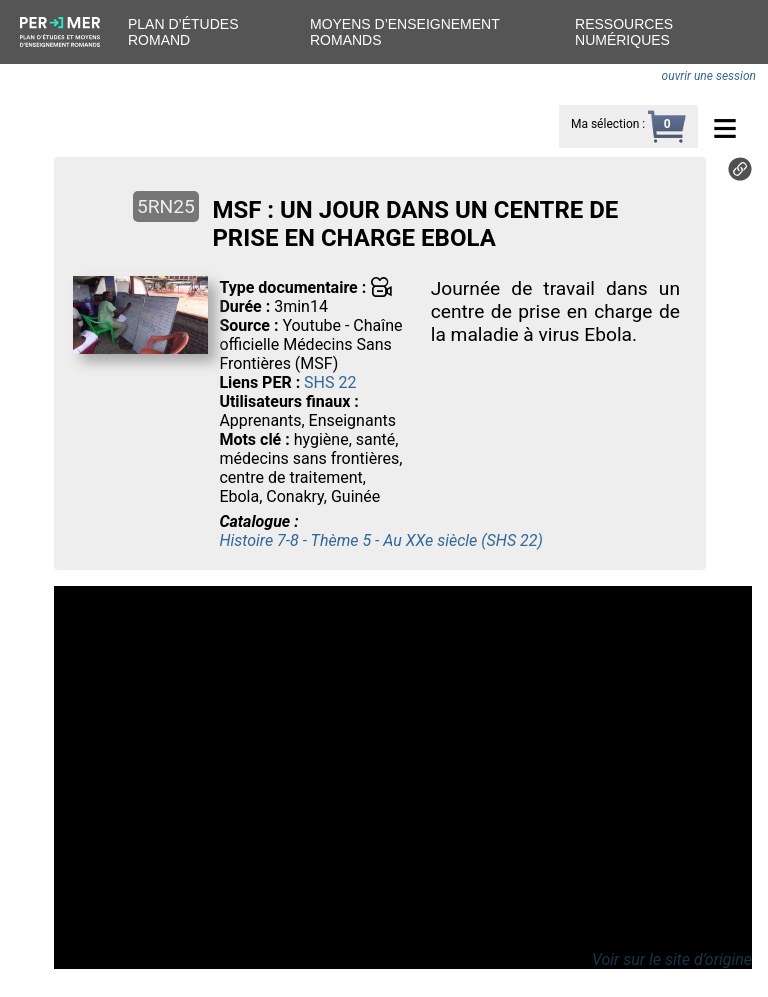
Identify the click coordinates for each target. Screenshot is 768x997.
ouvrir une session (709, 76)
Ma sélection (605, 124)
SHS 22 (330, 382)
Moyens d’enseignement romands (405, 32)
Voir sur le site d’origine (672, 959)
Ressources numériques (624, 32)
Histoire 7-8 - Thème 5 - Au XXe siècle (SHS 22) (380, 540)
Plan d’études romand (183, 32)
